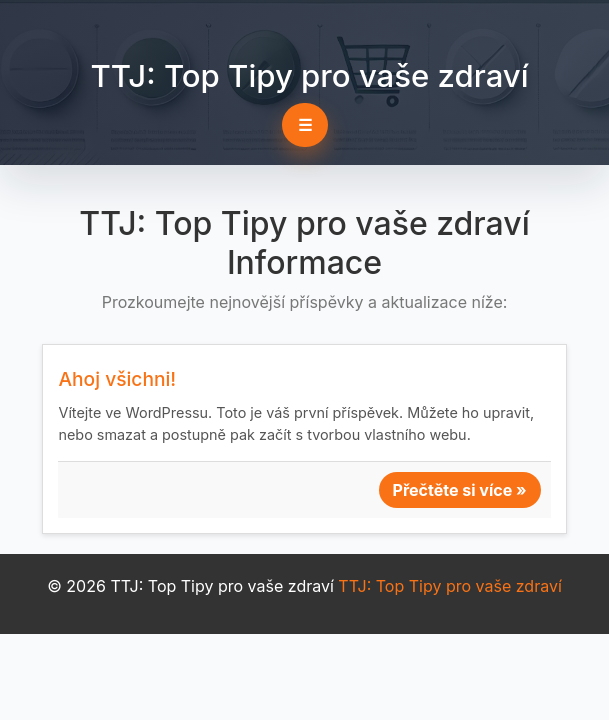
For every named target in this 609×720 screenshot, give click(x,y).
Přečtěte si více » (460, 490)
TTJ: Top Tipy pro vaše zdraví (309, 76)
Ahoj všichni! (117, 379)
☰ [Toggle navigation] (305, 125)
